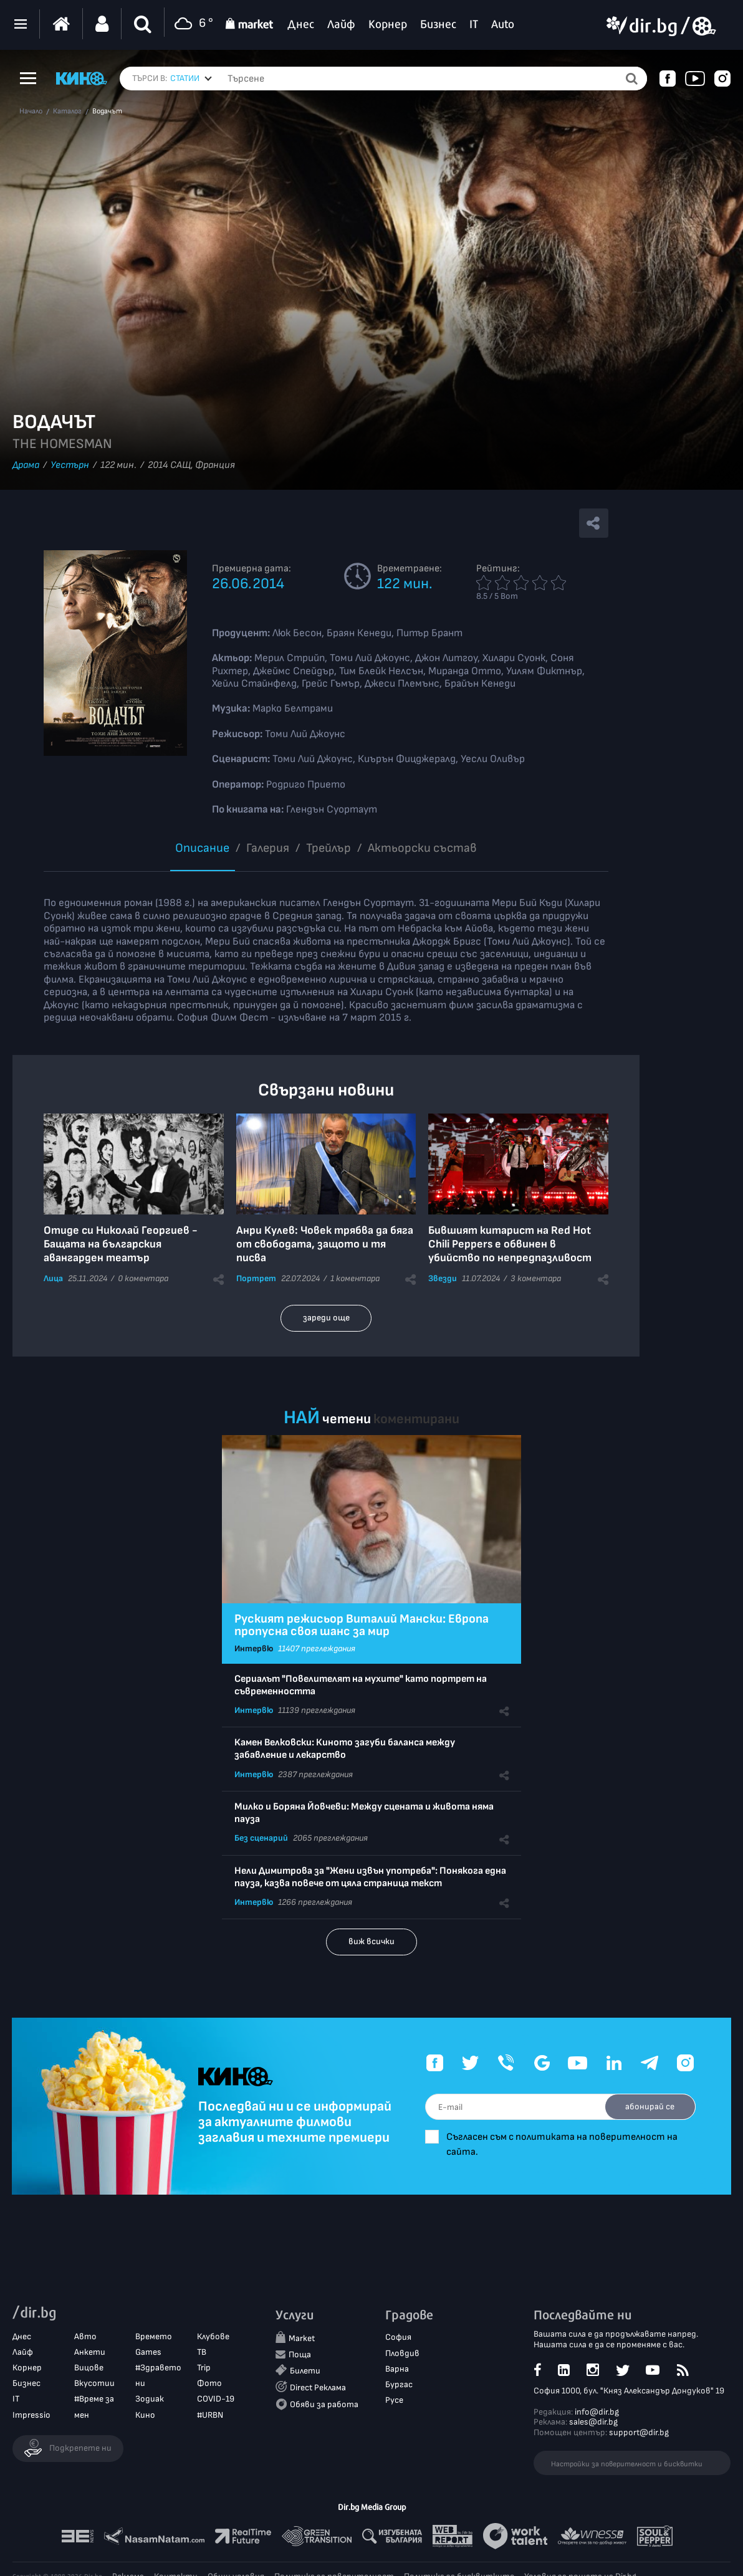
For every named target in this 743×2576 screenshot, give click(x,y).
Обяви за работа (324, 2405)
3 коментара (536, 1278)
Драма (25, 465)
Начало (30, 111)
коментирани (416, 1419)
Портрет (256, 1278)
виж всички (371, 1941)
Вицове (88, 2368)
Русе (394, 2400)
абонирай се (648, 2106)
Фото (209, 2383)
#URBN (210, 2415)
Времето (153, 2336)
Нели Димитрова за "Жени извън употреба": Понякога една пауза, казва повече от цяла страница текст (370, 1877)
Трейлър (328, 848)
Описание (202, 848)
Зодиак (149, 2399)
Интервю (253, 1648)
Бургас (399, 2385)
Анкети (89, 2352)
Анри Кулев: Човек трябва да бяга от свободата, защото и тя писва (324, 1244)
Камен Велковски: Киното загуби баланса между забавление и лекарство (344, 1749)
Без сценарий (261, 1838)
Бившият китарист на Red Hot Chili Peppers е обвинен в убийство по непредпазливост (510, 1244)
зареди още (326, 1317)
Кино (145, 2415)
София (398, 2337)
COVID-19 (215, 2399)
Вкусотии (94, 2383)
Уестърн (69, 465)
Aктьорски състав (422, 848)
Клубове (213, 2336)
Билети (305, 2370)
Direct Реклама (318, 2388)
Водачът (107, 111)
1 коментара (355, 1278)
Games (148, 2352)
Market (302, 2339)
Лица (53, 1278)
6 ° (192, 24)
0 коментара (143, 1278)
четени (346, 1419)
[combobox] (191, 78)
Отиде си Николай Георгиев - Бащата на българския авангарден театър (121, 1244)
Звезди (442, 1278)
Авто (85, 2336)
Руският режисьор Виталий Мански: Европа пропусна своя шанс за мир (361, 1625)
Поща (300, 2354)
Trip (204, 2368)
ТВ (201, 2352)
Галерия (267, 848)
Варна (397, 2369)
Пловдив (402, 2353)
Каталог (67, 111)
